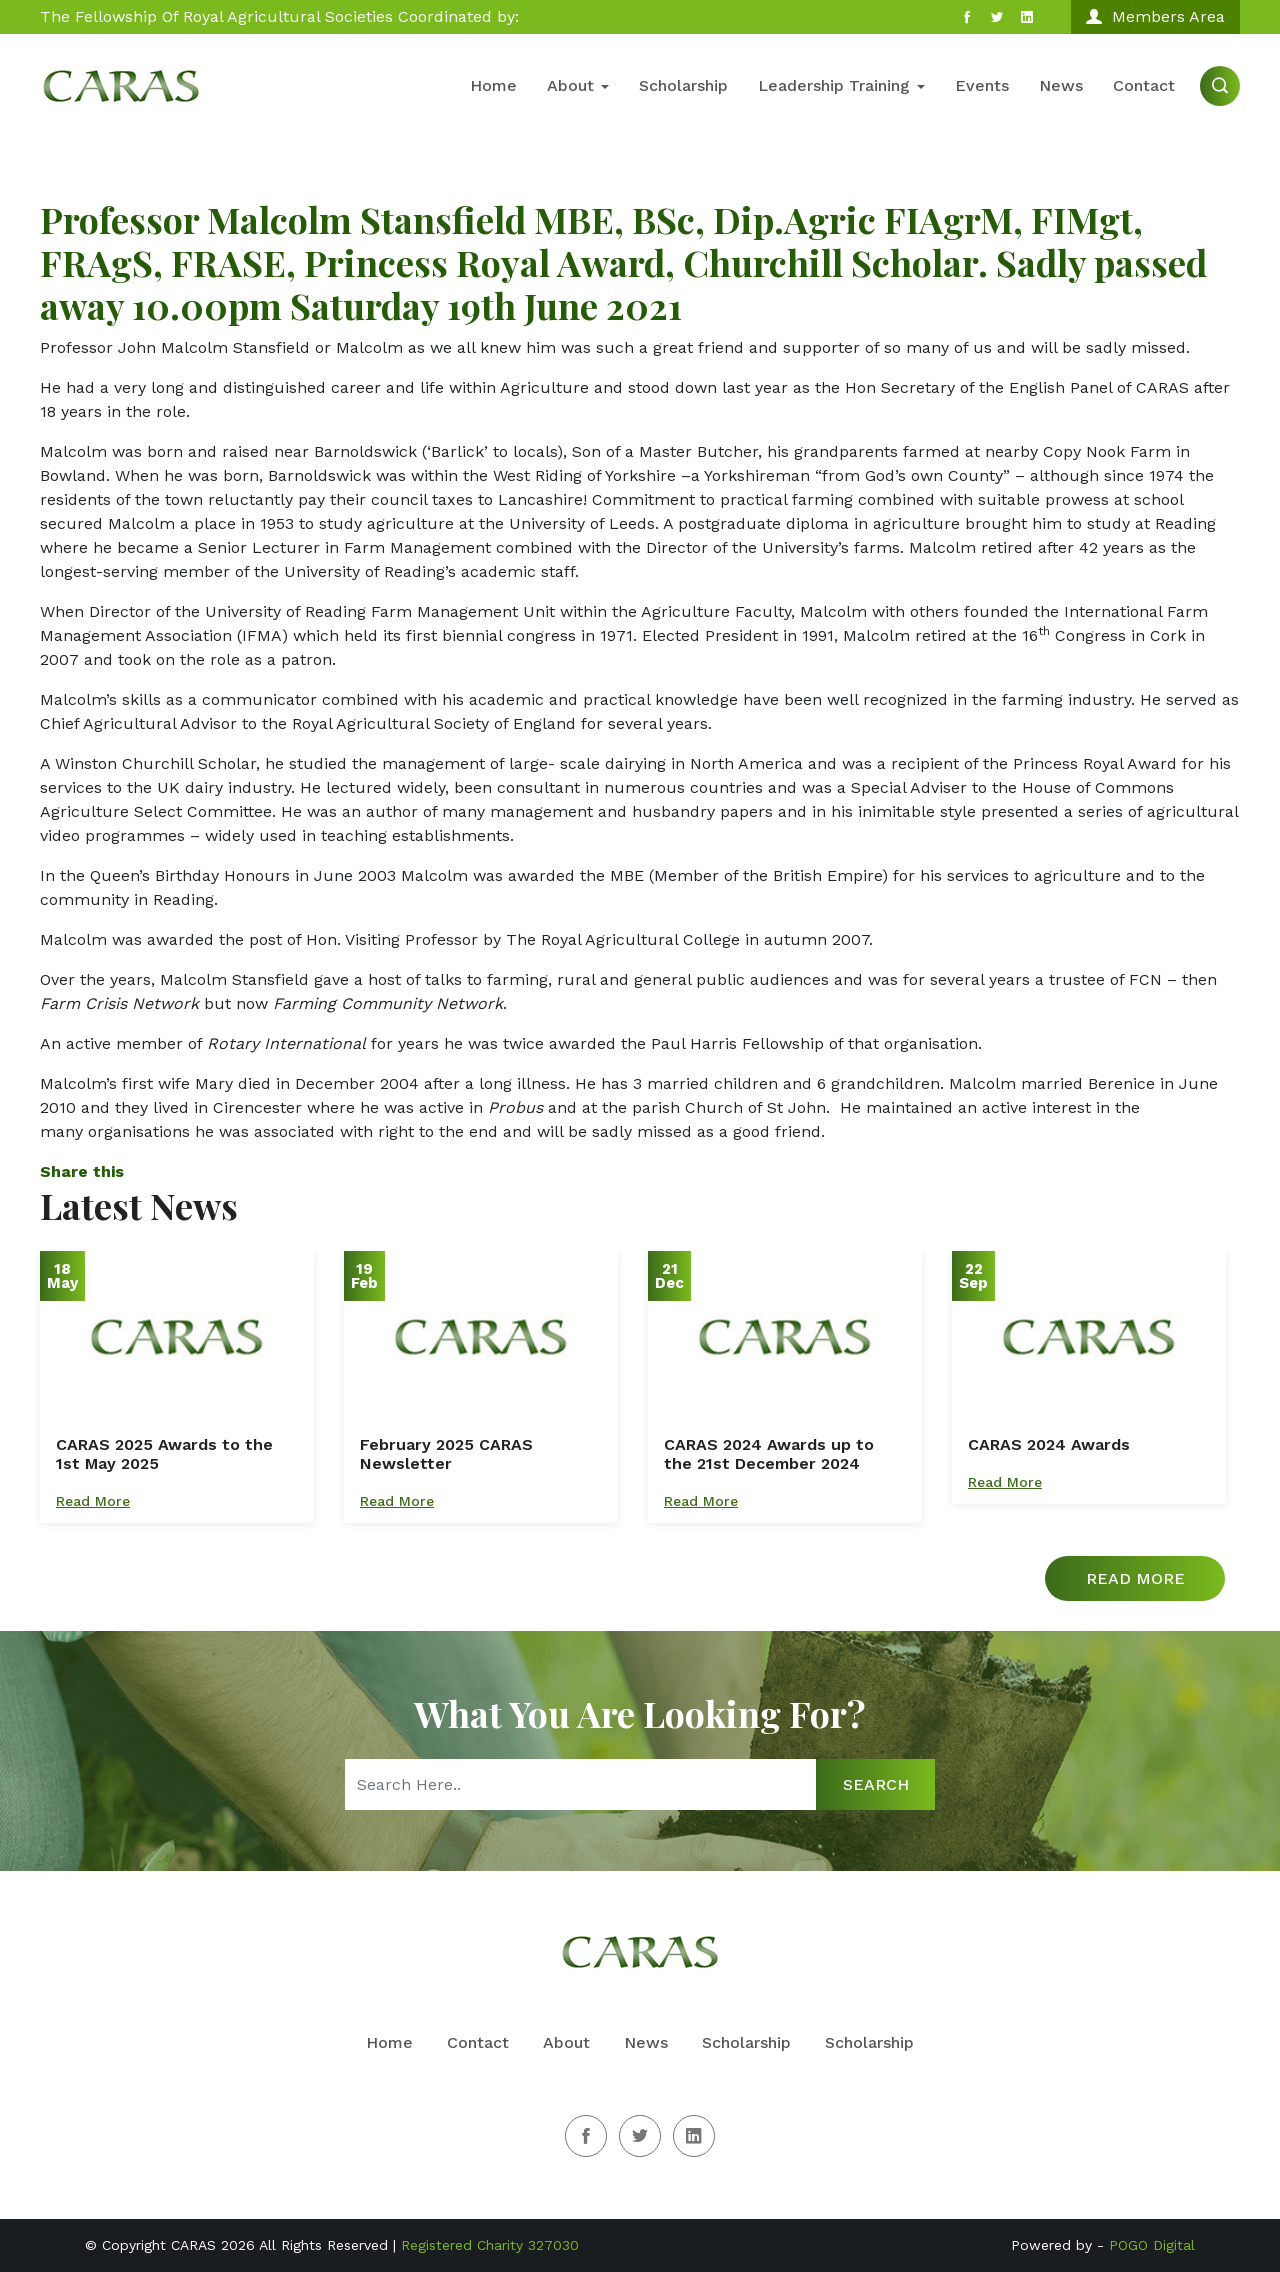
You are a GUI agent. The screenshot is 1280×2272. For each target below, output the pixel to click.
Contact (1144, 85)
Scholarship (683, 85)
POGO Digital (1152, 2245)
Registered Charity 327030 (490, 2245)
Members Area (1155, 16)
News (1061, 85)
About (578, 85)
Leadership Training (841, 85)
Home (493, 85)
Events (982, 85)
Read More (93, 1501)
